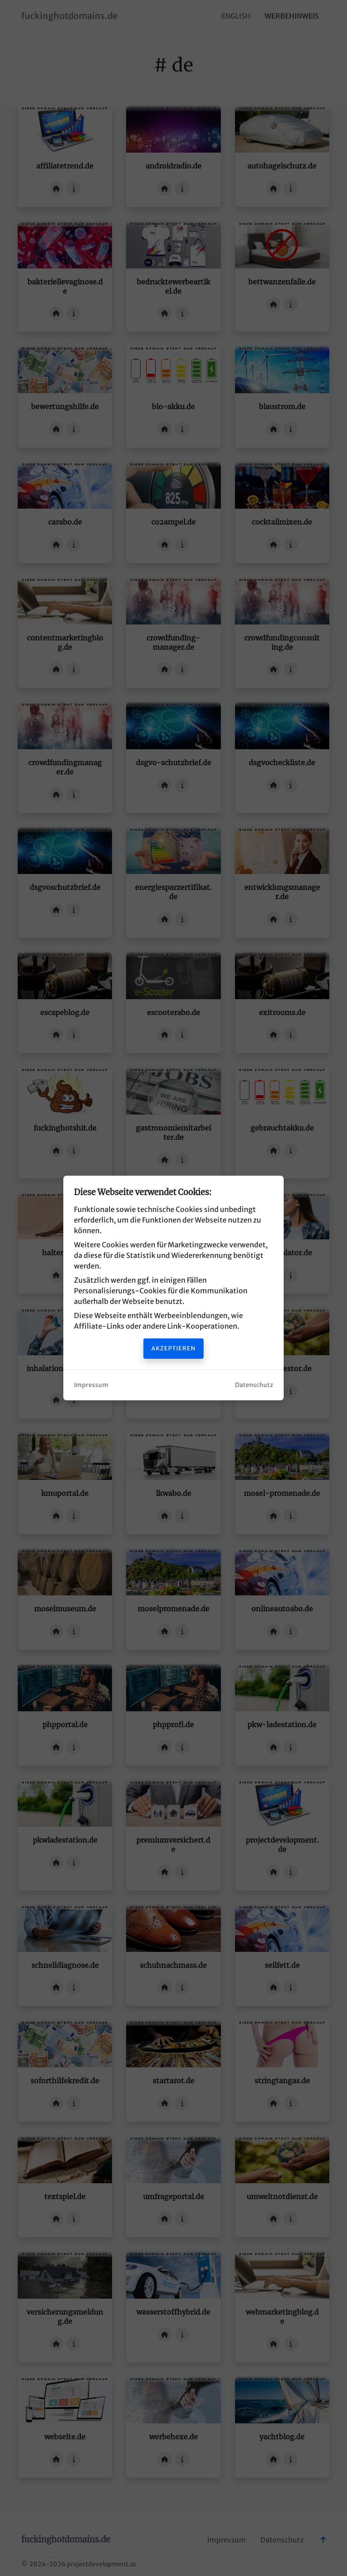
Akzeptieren (173, 1348)
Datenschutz (254, 1385)
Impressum (91, 1385)
